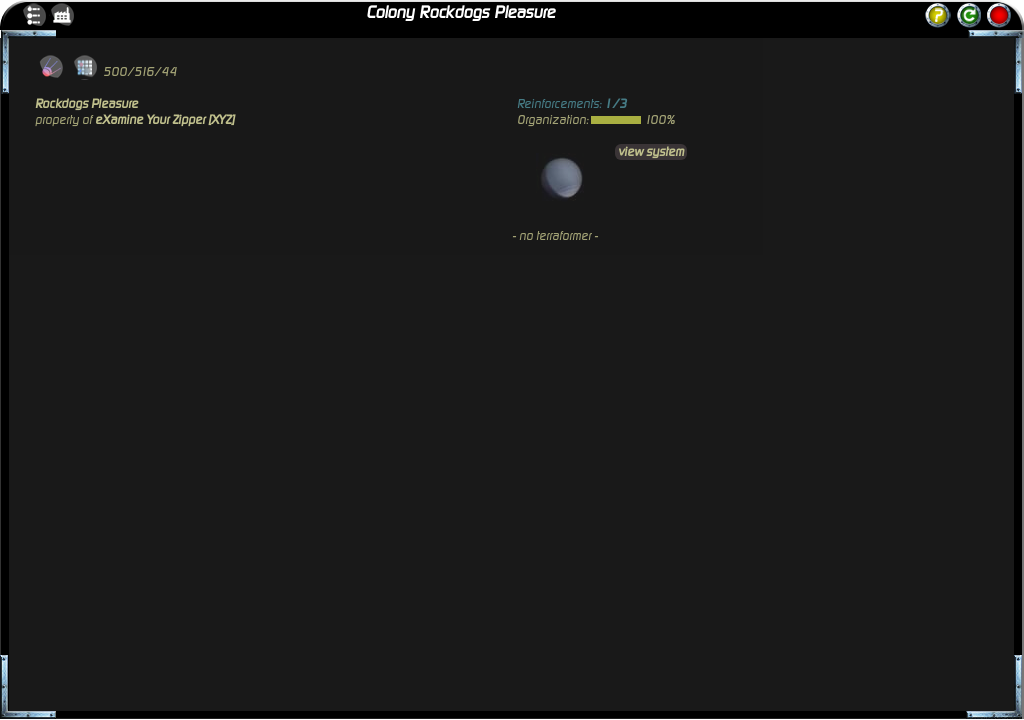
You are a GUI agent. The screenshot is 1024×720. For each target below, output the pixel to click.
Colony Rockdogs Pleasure (460, 13)
